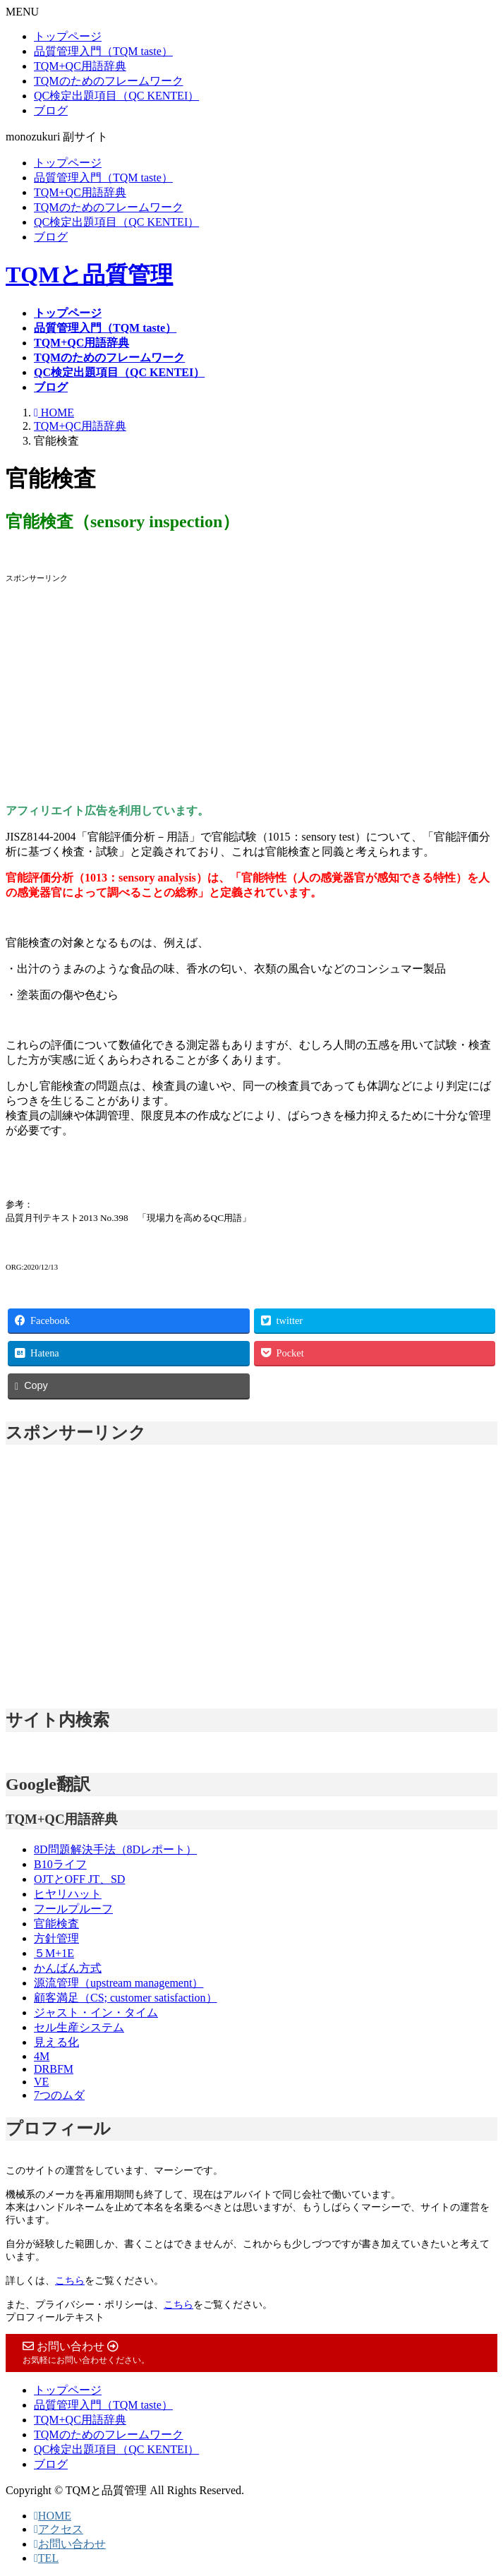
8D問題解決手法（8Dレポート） (115, 1849)
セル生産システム (79, 2027)
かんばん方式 (68, 1968)
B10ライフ (60, 1864)
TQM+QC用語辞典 (80, 66)
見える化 (56, 2042)
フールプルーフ (73, 1909)
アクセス (58, 2529)
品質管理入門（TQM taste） (103, 51)
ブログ (51, 110)
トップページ (68, 36)
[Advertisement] (251, 694)
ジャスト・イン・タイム (96, 2012)
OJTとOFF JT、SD (79, 1879)
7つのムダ (59, 2095)
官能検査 (56, 1924)
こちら (70, 2280)
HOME (52, 2516)
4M (41, 2056)
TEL (46, 2558)
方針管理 (56, 1938)
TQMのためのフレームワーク (108, 81)
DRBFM (53, 2069)
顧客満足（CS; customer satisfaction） (125, 1998)
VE (41, 2082)
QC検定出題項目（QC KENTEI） (116, 96)
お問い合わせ (70, 2544)
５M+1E (54, 1953)
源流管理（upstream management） (118, 1983)
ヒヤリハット (68, 1894)
